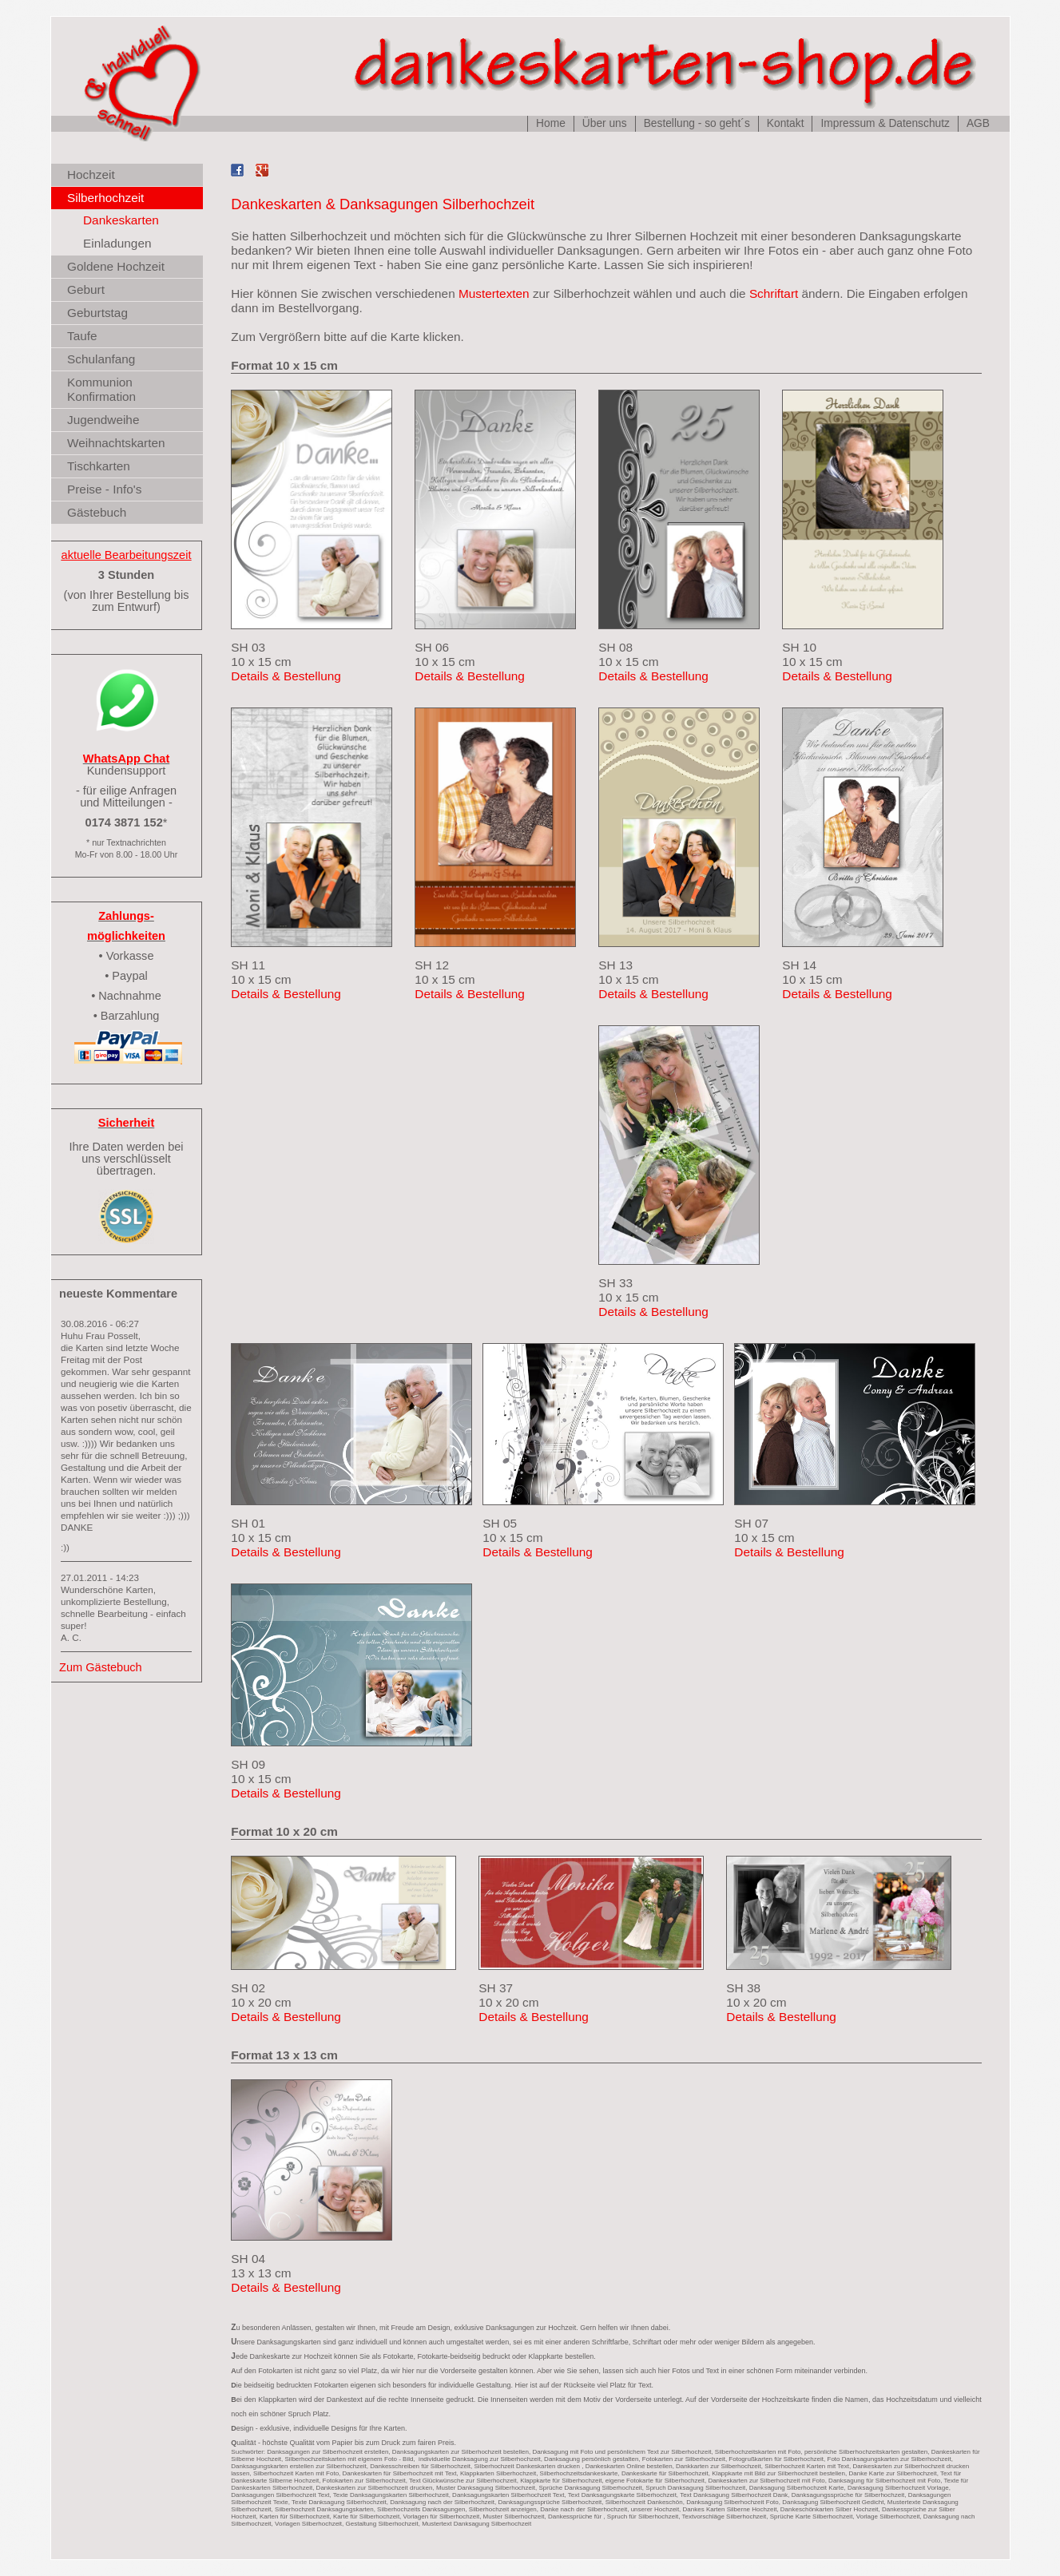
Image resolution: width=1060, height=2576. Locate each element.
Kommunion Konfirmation (101, 389)
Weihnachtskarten (116, 443)
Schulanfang (101, 359)
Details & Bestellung (285, 676)
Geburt (86, 289)
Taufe (82, 336)
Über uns (604, 123)
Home (551, 123)
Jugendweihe (103, 419)
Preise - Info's (104, 489)
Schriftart (772, 293)
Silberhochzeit (105, 197)
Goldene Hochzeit (116, 266)
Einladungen (117, 243)
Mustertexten (493, 293)
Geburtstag (97, 312)
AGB (977, 123)
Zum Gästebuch (100, 1667)
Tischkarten (98, 466)
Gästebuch (96, 512)
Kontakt (785, 123)
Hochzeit (91, 174)
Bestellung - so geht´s (696, 123)
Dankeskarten (121, 220)
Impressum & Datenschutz (884, 123)
